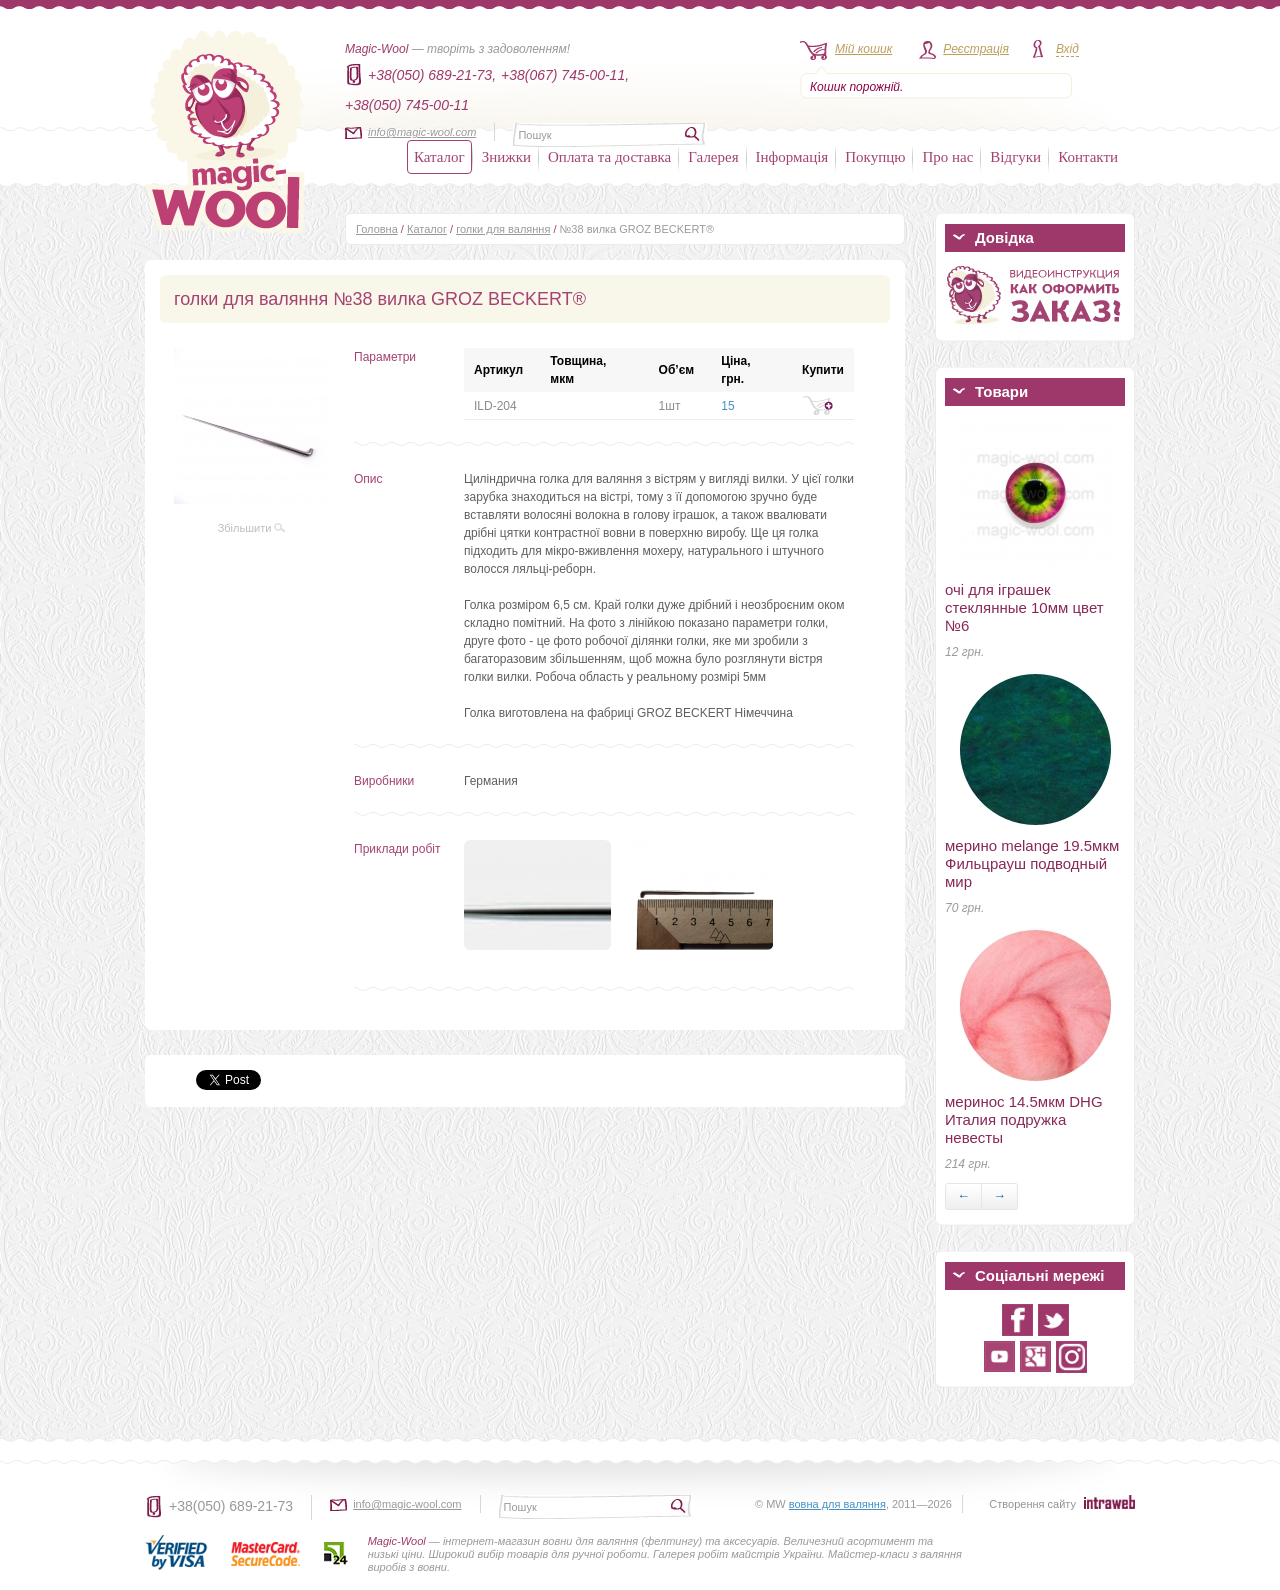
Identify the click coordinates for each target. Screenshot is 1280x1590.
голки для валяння (503, 229)
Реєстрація (976, 49)
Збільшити (252, 528)
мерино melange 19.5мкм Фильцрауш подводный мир (1032, 863)
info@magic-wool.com (422, 132)
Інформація (792, 157)
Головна (377, 229)
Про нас (947, 157)
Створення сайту (1032, 1504)
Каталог (439, 157)
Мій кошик (863, 49)
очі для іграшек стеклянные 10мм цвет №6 (1024, 607)
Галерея (713, 157)
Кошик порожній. (856, 87)
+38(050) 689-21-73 (231, 1506)
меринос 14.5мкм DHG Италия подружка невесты (1024, 1119)
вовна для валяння (837, 1504)
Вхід (1067, 49)
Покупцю (875, 157)
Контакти (1088, 157)
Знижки (506, 157)
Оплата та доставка (609, 157)
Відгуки (1015, 157)
